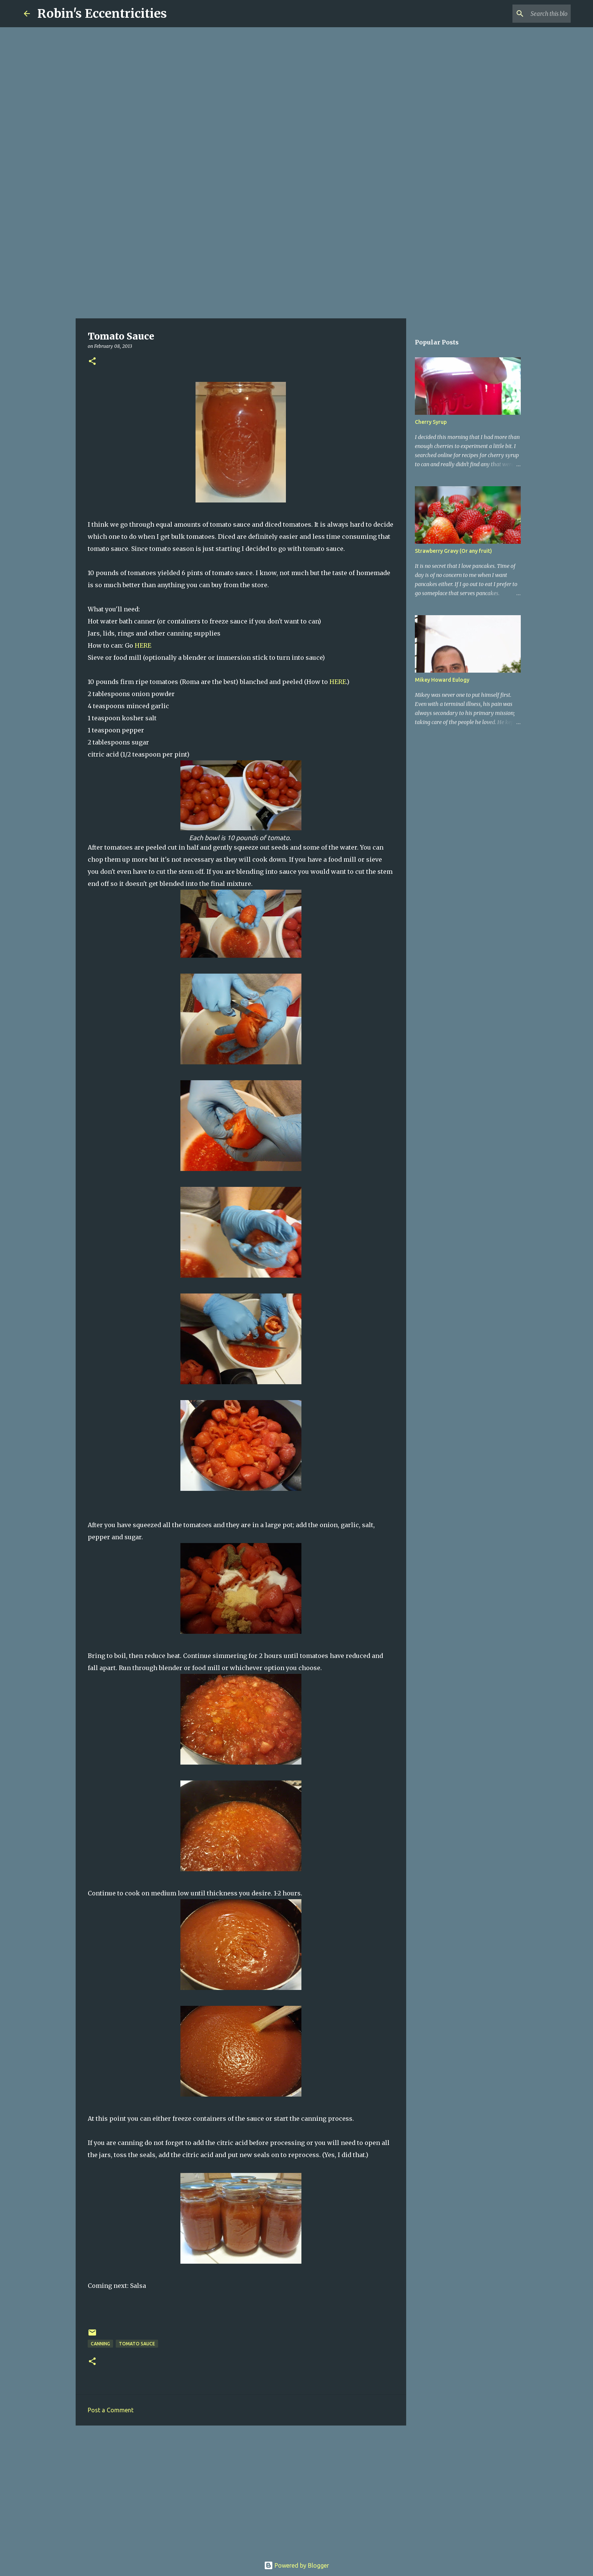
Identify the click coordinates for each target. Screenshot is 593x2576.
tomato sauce (137, 2343)
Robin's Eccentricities (102, 13)
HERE (143, 645)
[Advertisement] (296, 259)
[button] (92, 362)
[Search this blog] (531, 14)
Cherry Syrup (431, 422)
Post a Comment (111, 2410)
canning (100, 2343)
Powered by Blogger (296, 2565)
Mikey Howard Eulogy (442, 680)
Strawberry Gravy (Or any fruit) (453, 551)
